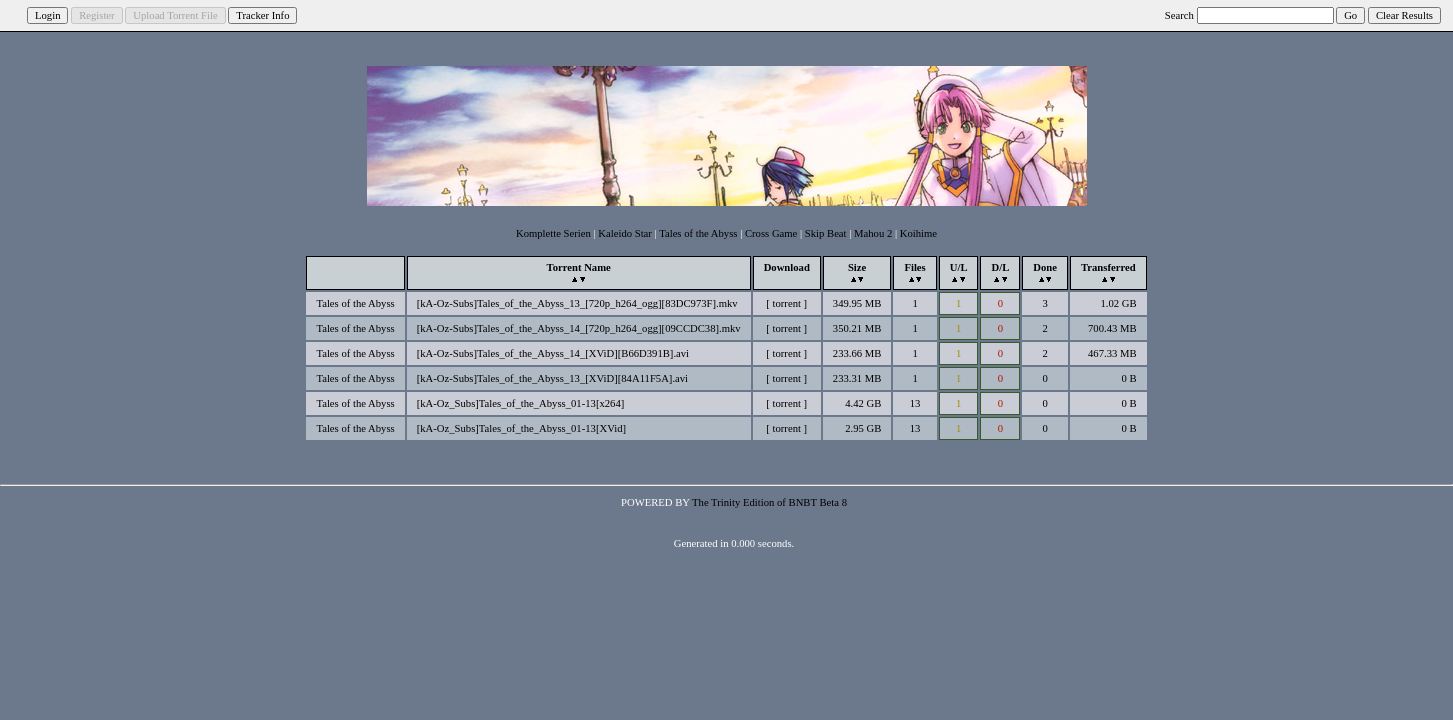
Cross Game (771, 233)
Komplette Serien (553, 233)
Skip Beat (826, 233)
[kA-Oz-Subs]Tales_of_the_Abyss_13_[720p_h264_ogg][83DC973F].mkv (577, 303)
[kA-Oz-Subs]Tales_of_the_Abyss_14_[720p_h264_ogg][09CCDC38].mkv (579, 328)
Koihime (918, 233)
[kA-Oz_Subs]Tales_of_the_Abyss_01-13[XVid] (521, 428)
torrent (787, 303)
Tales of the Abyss (698, 233)
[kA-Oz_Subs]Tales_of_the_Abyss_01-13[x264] (521, 403)
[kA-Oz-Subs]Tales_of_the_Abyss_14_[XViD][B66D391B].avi (553, 353)
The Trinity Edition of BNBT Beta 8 (769, 502)
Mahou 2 (873, 233)
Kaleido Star (625, 233)
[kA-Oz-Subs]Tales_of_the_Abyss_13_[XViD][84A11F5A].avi (552, 378)
